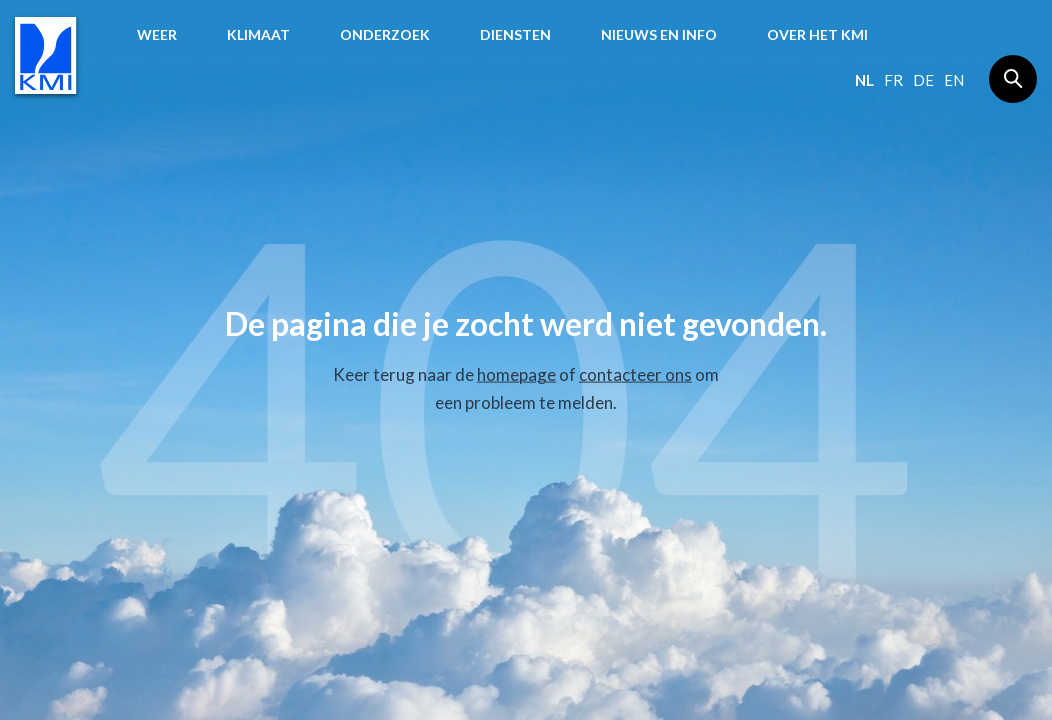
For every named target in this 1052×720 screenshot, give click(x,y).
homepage (516, 374)
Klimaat (258, 34)
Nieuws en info (659, 34)
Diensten (515, 34)
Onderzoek (385, 34)
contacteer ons (635, 374)
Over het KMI (817, 34)
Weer (157, 34)
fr (893, 80)
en (954, 80)
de (923, 80)
